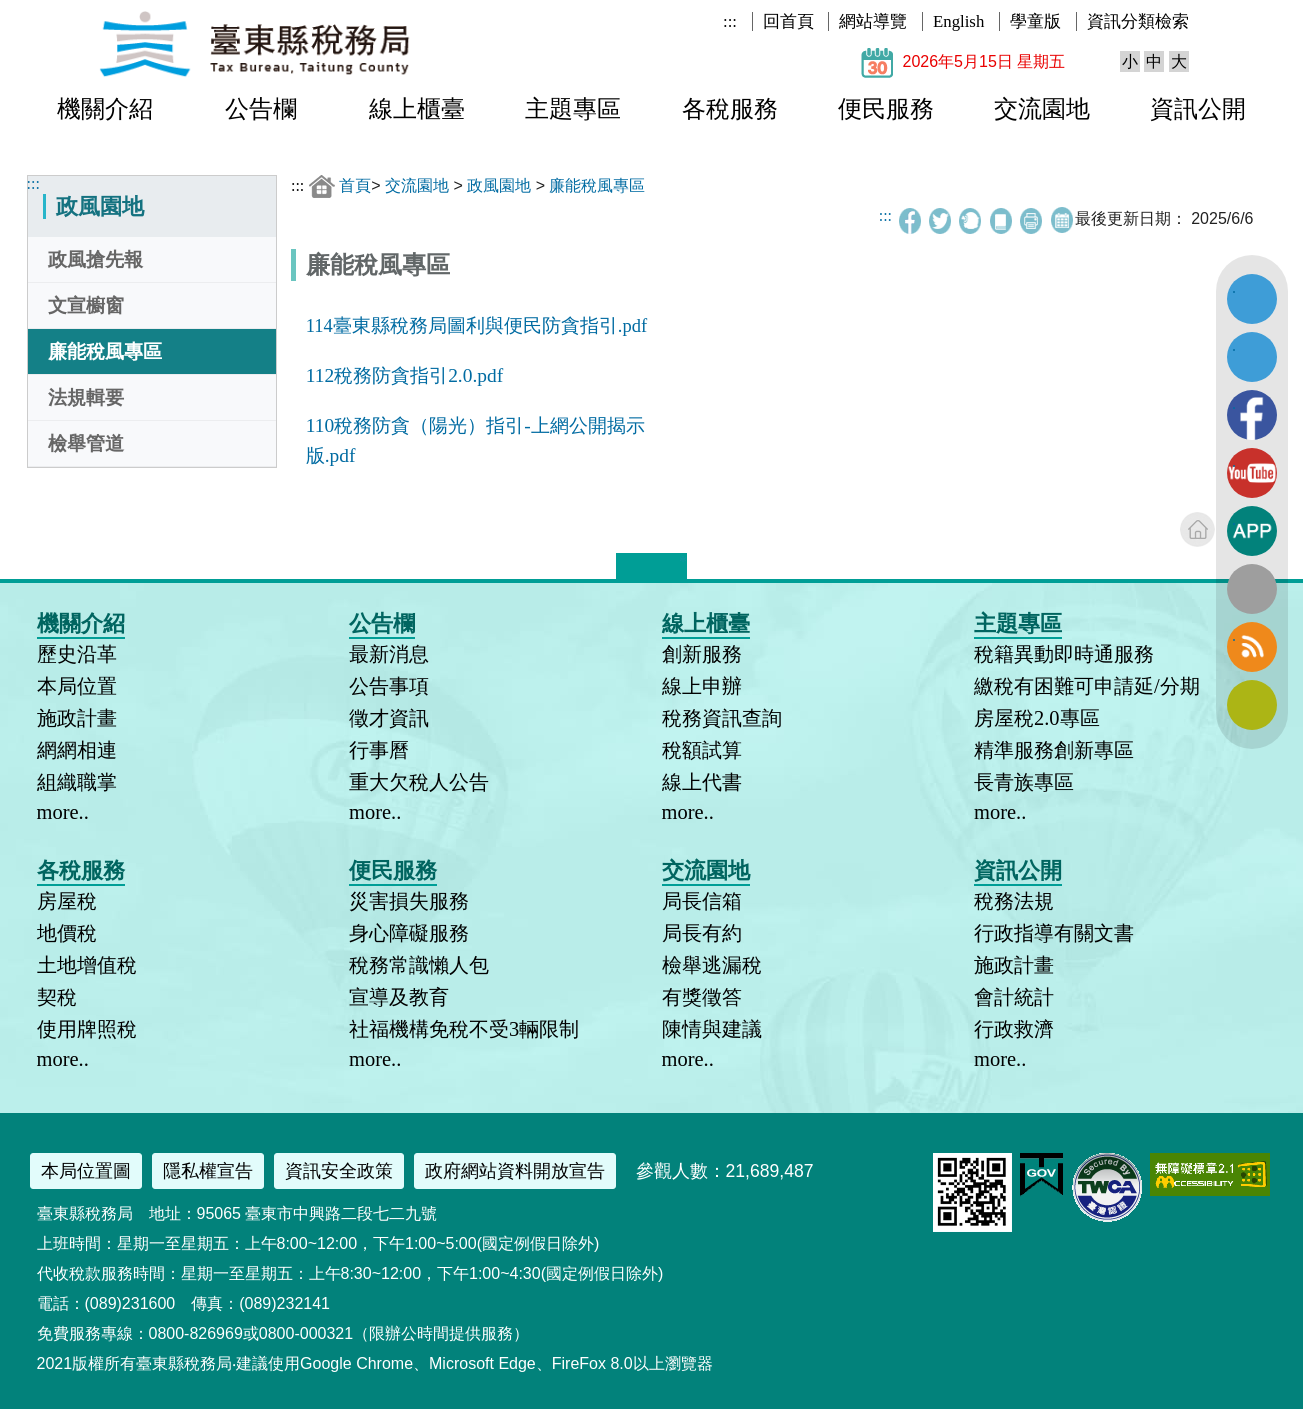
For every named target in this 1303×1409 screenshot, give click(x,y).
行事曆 (379, 750)
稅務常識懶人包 (419, 965)
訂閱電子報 (1252, 705)
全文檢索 (1252, 589)
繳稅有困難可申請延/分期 (1087, 686)
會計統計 (1014, 997)
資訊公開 (1198, 109)
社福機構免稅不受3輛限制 (464, 1029)
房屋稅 (67, 901)
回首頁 (788, 21)
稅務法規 (1014, 901)
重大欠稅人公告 (419, 782)
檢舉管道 (86, 443)
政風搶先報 (95, 259)
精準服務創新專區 (1054, 750)
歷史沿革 (77, 654)
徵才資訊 (389, 718)
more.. (63, 812)
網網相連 (77, 750)
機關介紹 (105, 109)
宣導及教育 (399, 997)
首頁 (355, 185)
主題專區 (573, 109)
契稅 (57, 997)
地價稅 (67, 933)
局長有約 (702, 933)
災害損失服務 (409, 901)
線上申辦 (702, 686)
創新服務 (702, 654)
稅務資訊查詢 (722, 718)
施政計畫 (77, 718)
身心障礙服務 (409, 933)
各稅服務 (730, 109)
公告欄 (261, 109)
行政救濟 (1014, 1029)
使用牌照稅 (87, 1029)
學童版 (1035, 21)
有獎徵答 (702, 997)
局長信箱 (702, 901)
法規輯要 (86, 397)
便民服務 (886, 109)
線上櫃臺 (417, 109)
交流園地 (1042, 109)
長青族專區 (1024, 782)
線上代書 (702, 782)
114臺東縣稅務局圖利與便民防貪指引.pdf (476, 325)
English (958, 21)
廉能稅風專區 (105, 351)
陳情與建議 (712, 1029)
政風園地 (499, 185)
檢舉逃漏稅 (712, 965)
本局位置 (77, 686)
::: (730, 21)
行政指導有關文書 (1054, 933)
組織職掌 (77, 782)
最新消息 (389, 654)
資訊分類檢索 (1138, 21)
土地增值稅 (87, 965)
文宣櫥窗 (86, 305)
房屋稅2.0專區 (1037, 718)
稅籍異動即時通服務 (1064, 654)
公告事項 (389, 686)
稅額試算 (702, 750)
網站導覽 (873, 21)
